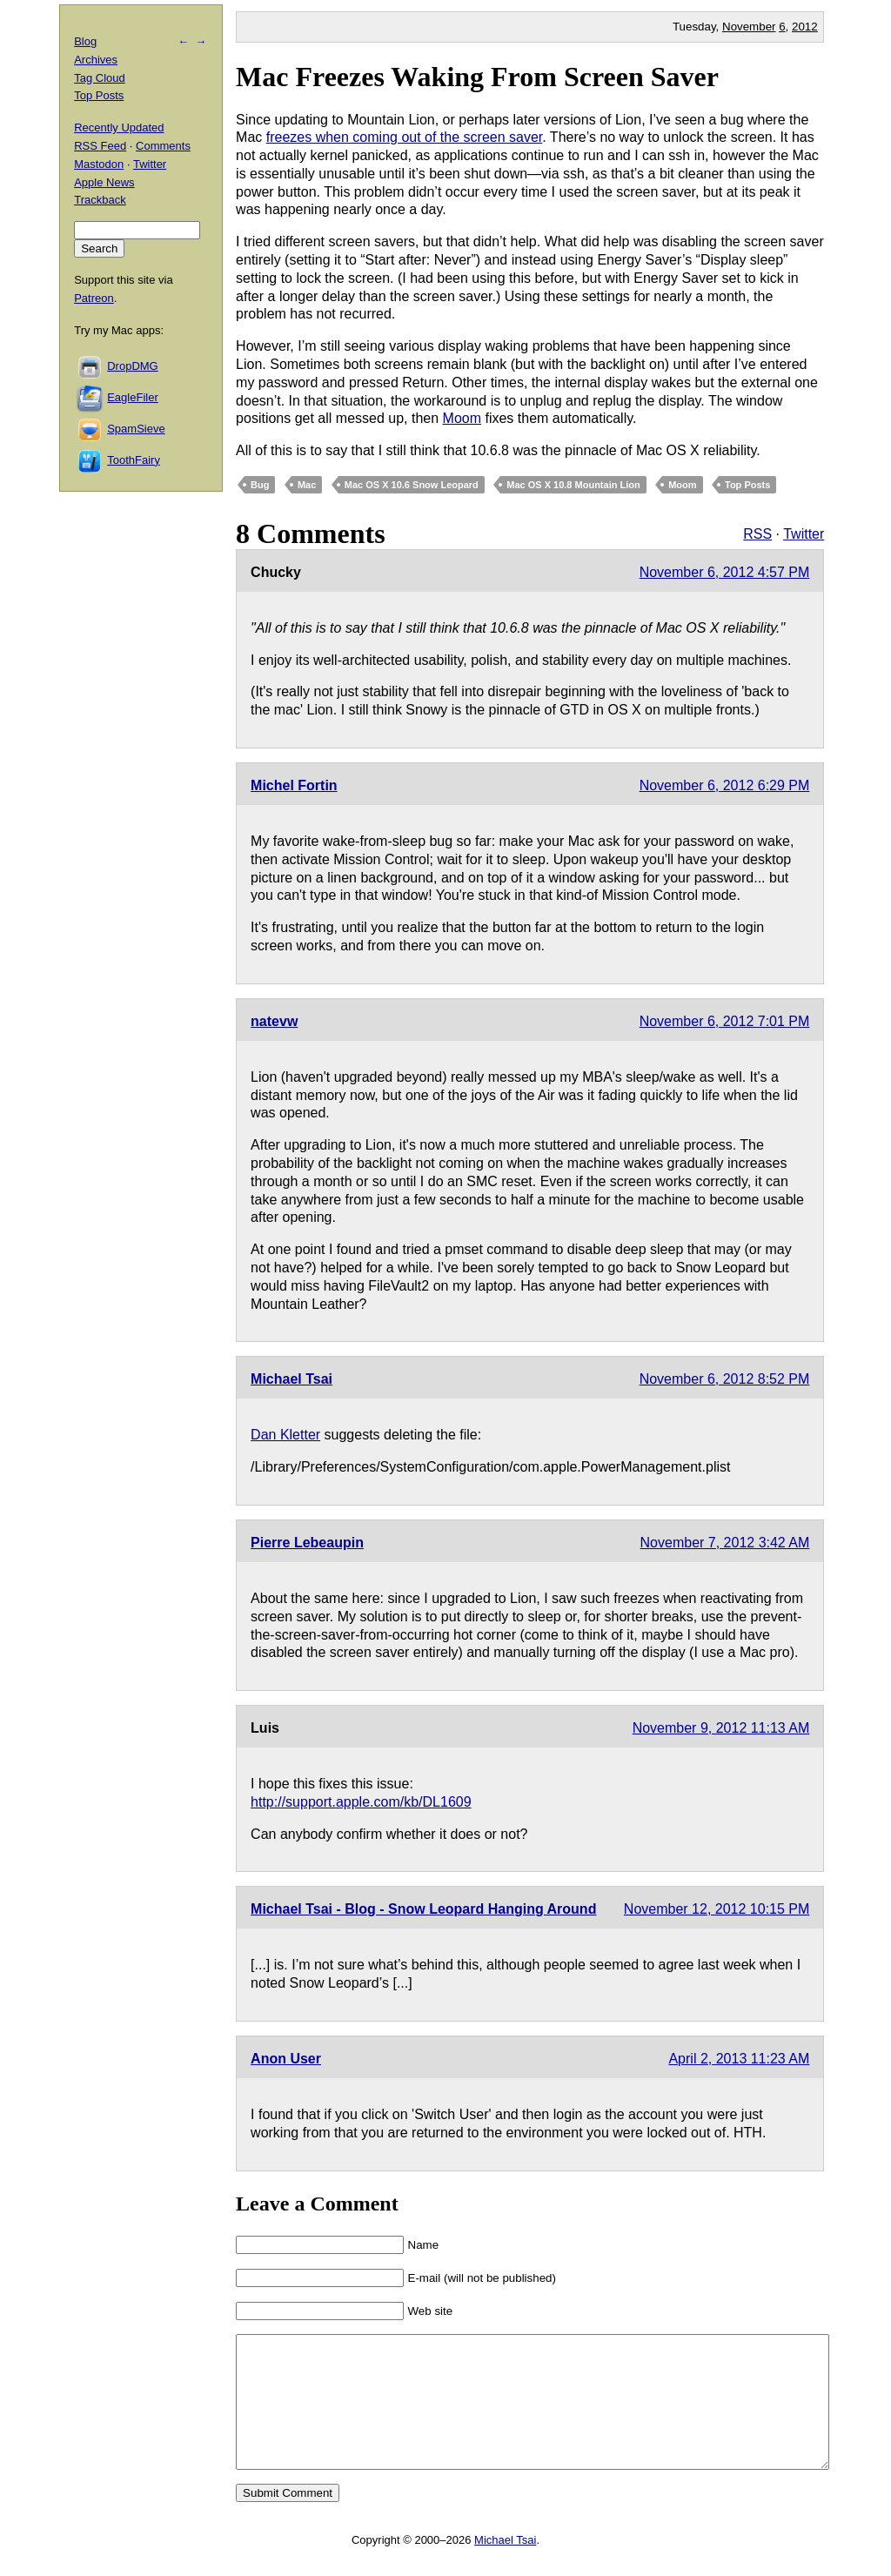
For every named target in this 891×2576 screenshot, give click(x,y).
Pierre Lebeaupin (307, 1542)
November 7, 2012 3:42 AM (725, 1542)
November (748, 26)
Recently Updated (119, 127)
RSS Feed (100, 145)
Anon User (286, 2058)
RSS (757, 534)
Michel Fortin (294, 785)
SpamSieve (135, 428)
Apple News (104, 182)
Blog (85, 41)
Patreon (94, 298)
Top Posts (747, 485)
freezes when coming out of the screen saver (404, 137)
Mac (307, 485)
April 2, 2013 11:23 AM (738, 2058)
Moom (462, 418)
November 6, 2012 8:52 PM (725, 1379)
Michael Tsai (291, 1379)
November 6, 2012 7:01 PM (725, 1021)
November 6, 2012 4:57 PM (725, 572)
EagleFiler (132, 397)
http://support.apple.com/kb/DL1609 (361, 1801)
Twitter (803, 534)
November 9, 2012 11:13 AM (721, 1728)
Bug (260, 485)
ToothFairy (133, 459)
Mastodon (99, 164)
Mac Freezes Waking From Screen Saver (477, 76)
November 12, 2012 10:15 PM (716, 1909)
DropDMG (132, 365)
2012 (805, 26)
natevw (274, 1021)
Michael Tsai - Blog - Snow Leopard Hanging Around (423, 1909)
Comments (163, 145)
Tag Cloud (99, 77)
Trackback (99, 199)
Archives (95, 59)
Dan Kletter (285, 1434)
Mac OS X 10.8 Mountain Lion (573, 485)
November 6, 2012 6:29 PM (725, 785)
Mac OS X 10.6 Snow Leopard (412, 485)
